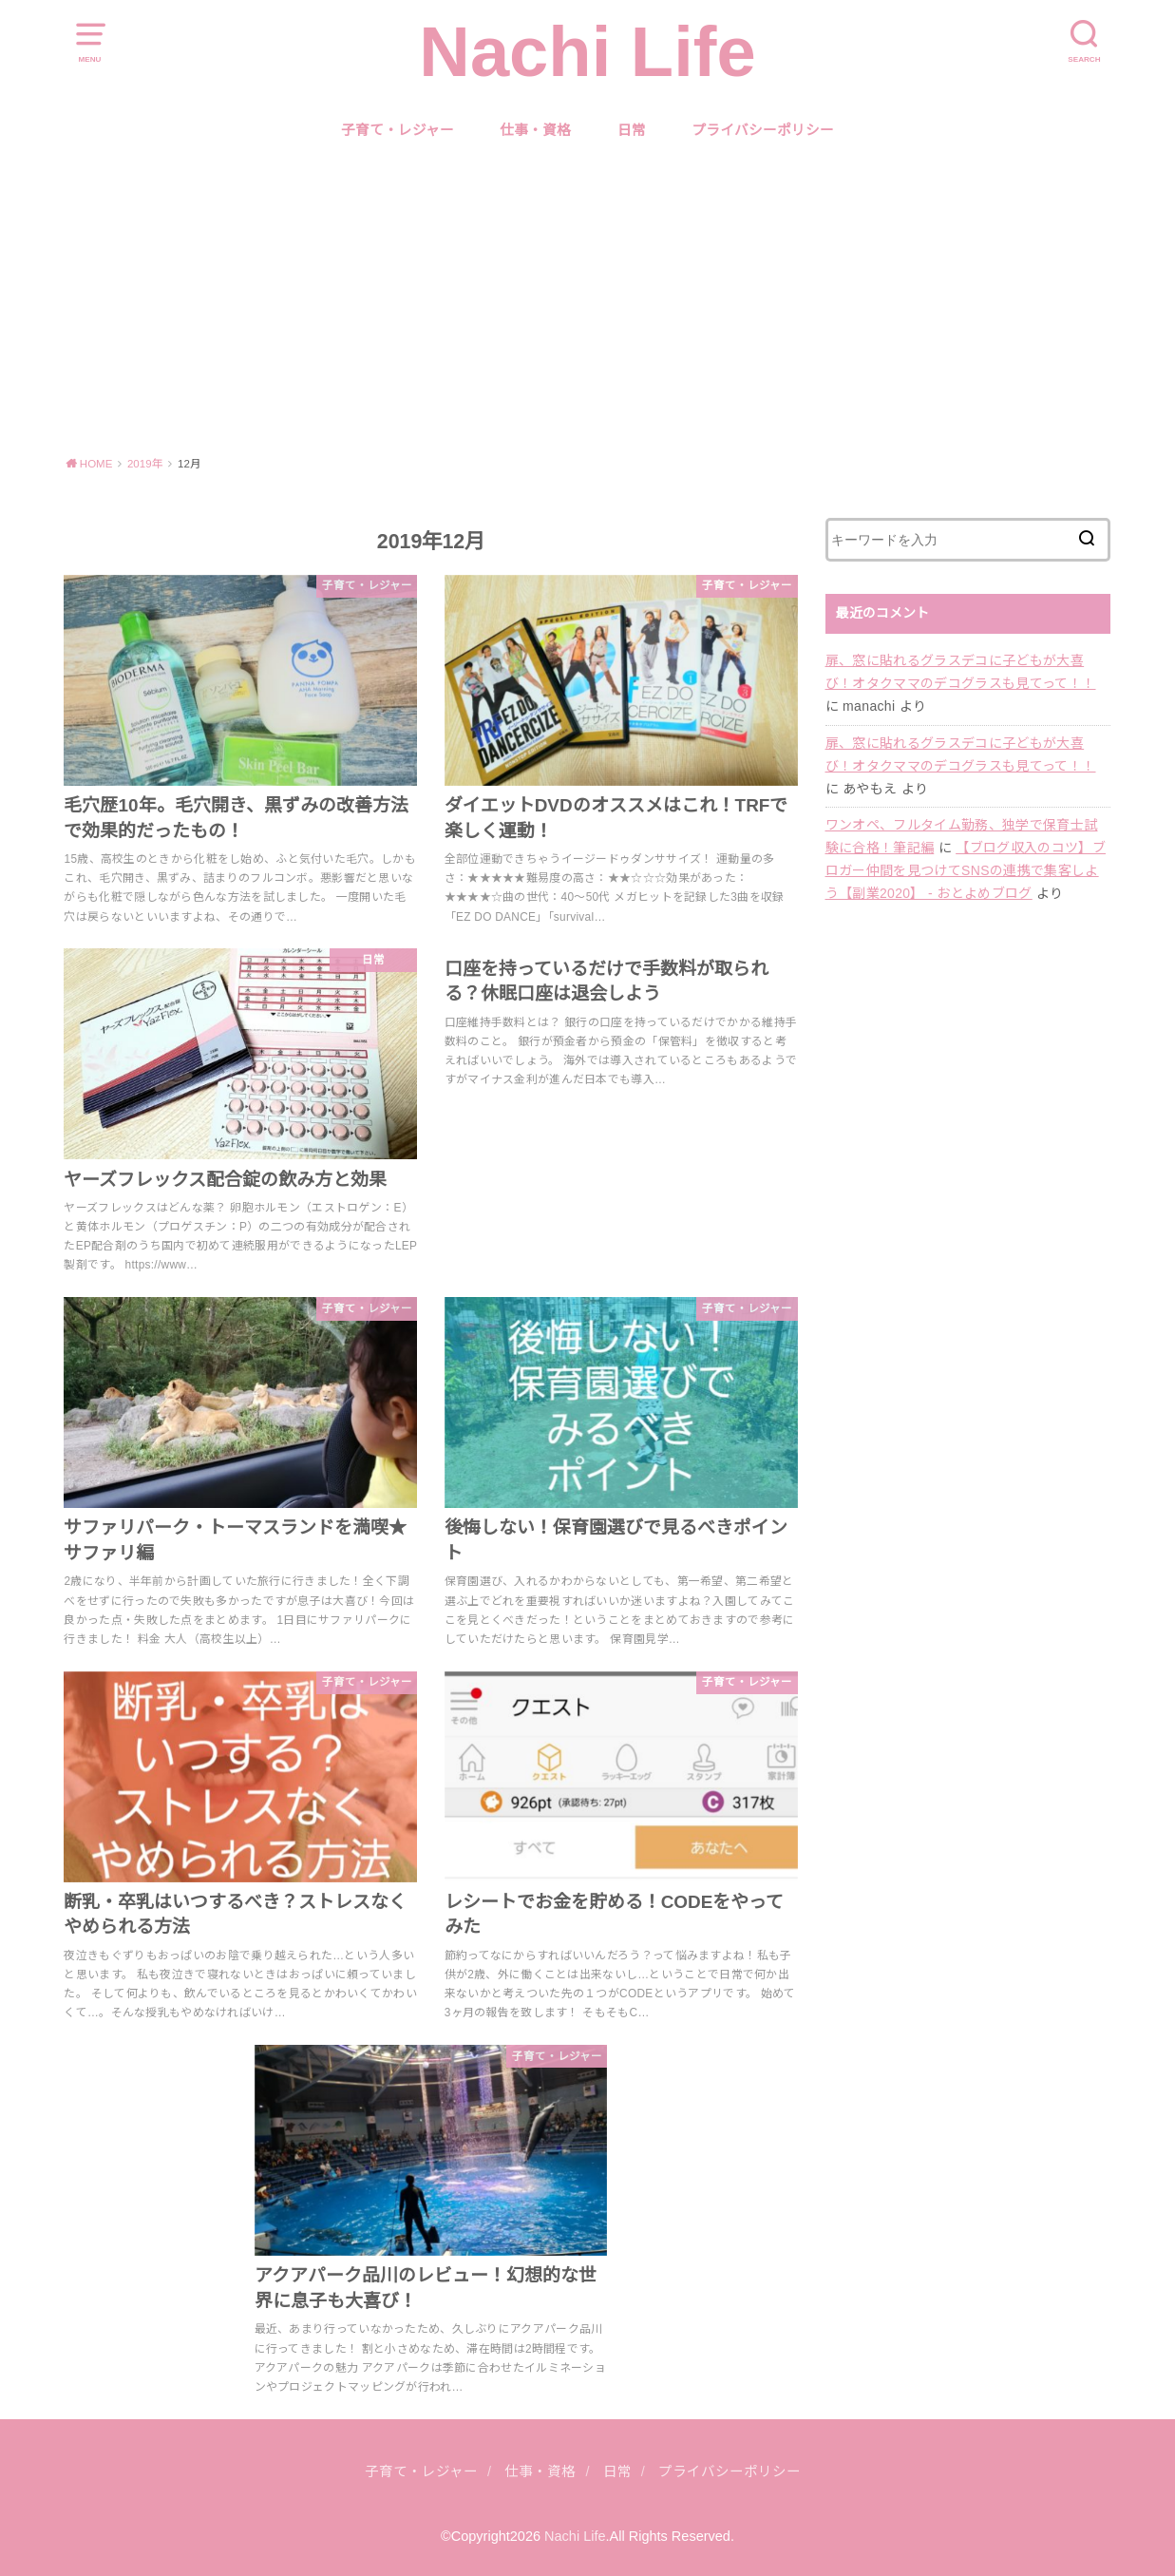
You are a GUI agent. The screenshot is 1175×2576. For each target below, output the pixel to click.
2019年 (145, 463)
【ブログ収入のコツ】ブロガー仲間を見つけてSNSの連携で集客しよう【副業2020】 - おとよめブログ (966, 870)
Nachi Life (587, 51)
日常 (631, 130)
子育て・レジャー (397, 130)
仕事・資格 (535, 130)
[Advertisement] (588, 299)
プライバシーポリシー (763, 130)
